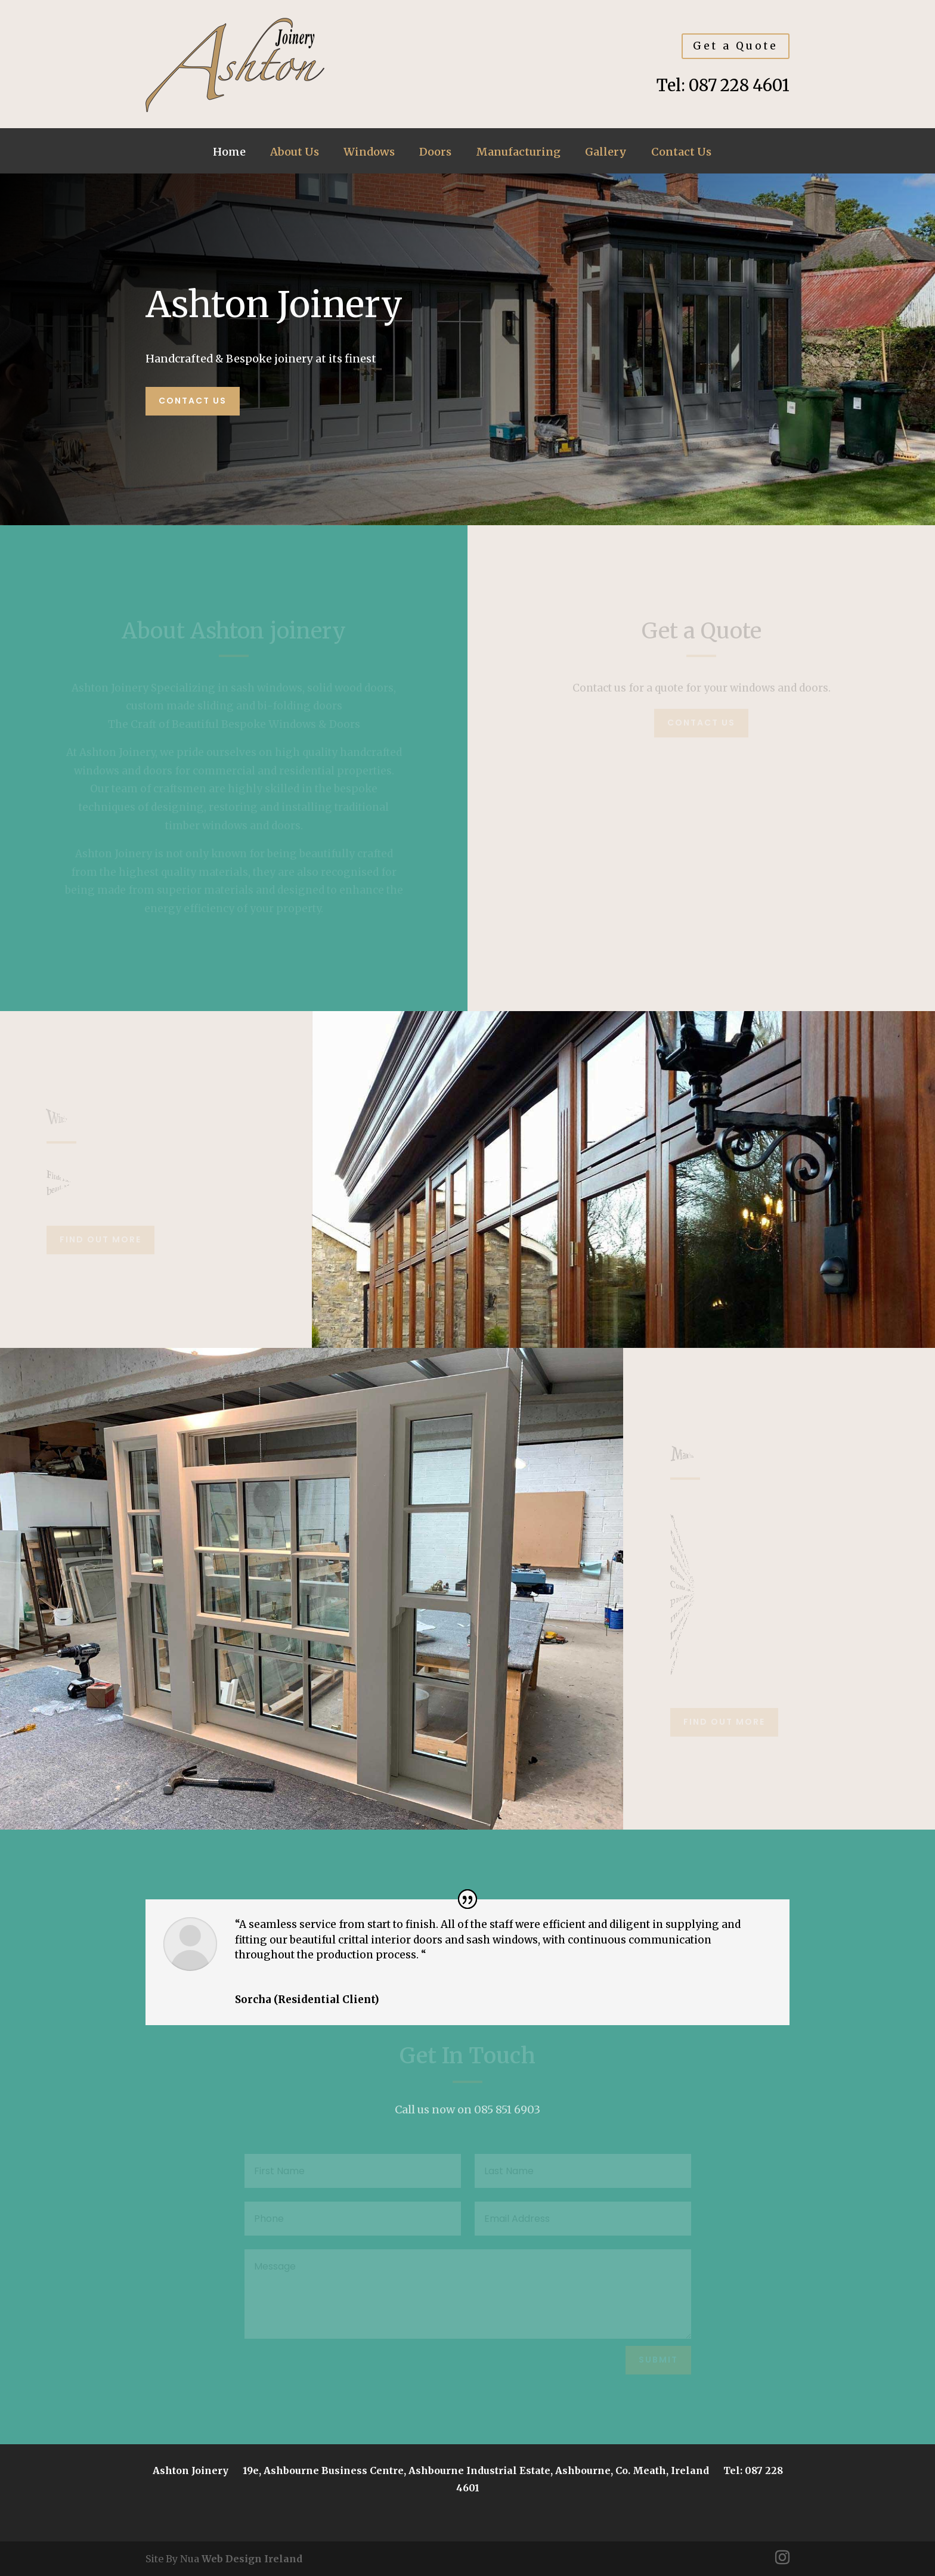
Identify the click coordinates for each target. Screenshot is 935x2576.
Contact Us (681, 153)
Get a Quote (735, 45)
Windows (369, 153)
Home (229, 153)
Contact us (193, 401)
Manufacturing (518, 153)
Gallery (606, 153)
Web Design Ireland (252, 2559)
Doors (435, 153)
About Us (294, 153)
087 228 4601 (739, 85)
